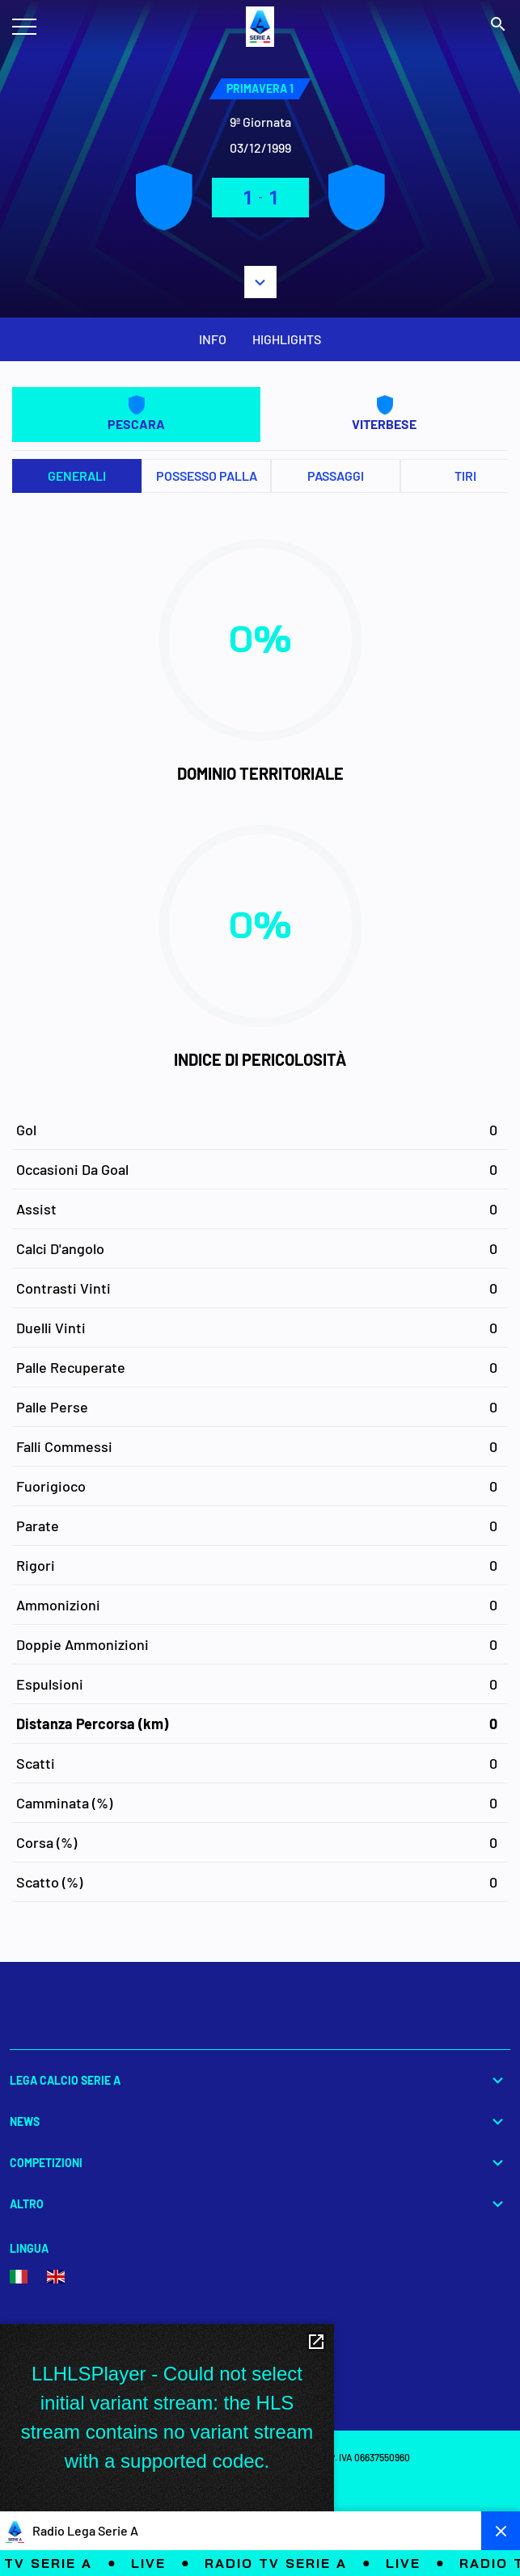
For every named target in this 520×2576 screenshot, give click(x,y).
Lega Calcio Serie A (260, 2080)
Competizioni (260, 2162)
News (260, 2121)
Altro (260, 2204)
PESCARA (136, 413)
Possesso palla (206, 475)
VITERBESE (384, 413)
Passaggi (335, 475)
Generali (77, 475)
